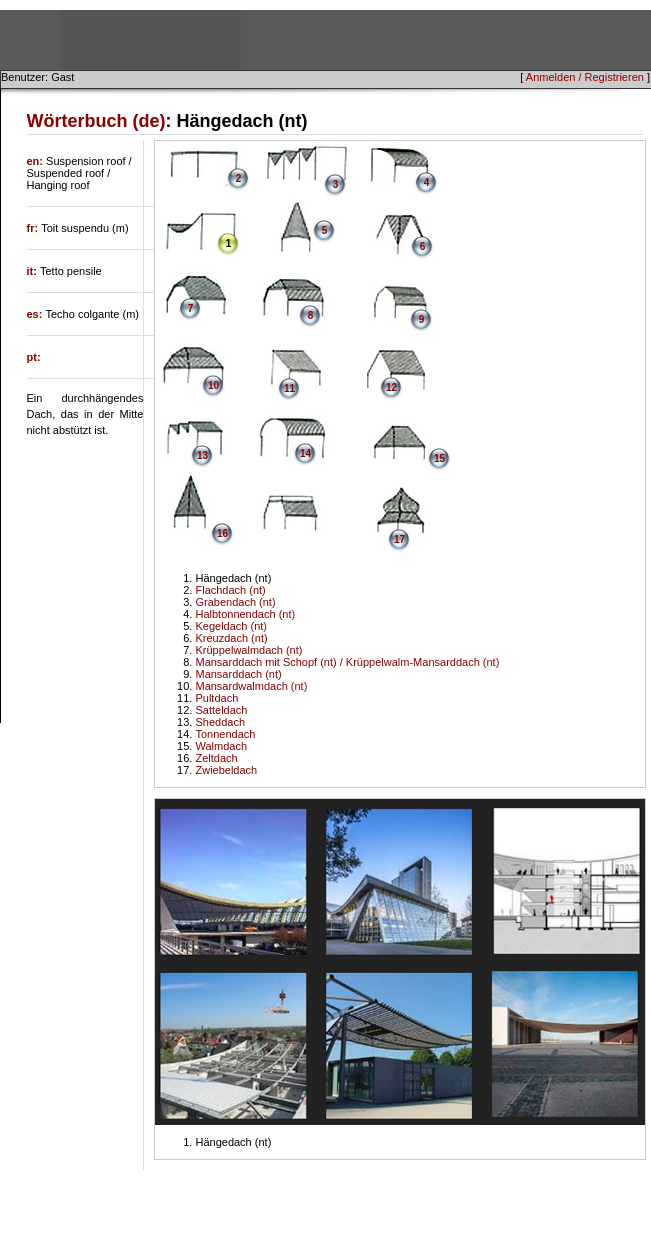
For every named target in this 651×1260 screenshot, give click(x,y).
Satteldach (221, 710)
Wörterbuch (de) (96, 121)
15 (439, 458)
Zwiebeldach (226, 770)
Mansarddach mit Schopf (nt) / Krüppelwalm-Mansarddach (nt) (347, 662)
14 (305, 453)
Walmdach (221, 746)
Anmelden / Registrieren (585, 77)
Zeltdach (216, 758)
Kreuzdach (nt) (231, 638)
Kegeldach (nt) (231, 626)
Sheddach (220, 722)
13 (202, 455)
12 (391, 387)
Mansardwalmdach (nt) (251, 686)
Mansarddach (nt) (238, 674)
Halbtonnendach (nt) (245, 614)
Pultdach (216, 698)
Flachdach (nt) (230, 590)
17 (399, 539)
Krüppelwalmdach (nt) (248, 650)
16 (222, 533)
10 (213, 385)
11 (289, 388)
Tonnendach (225, 734)
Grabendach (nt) (235, 602)
